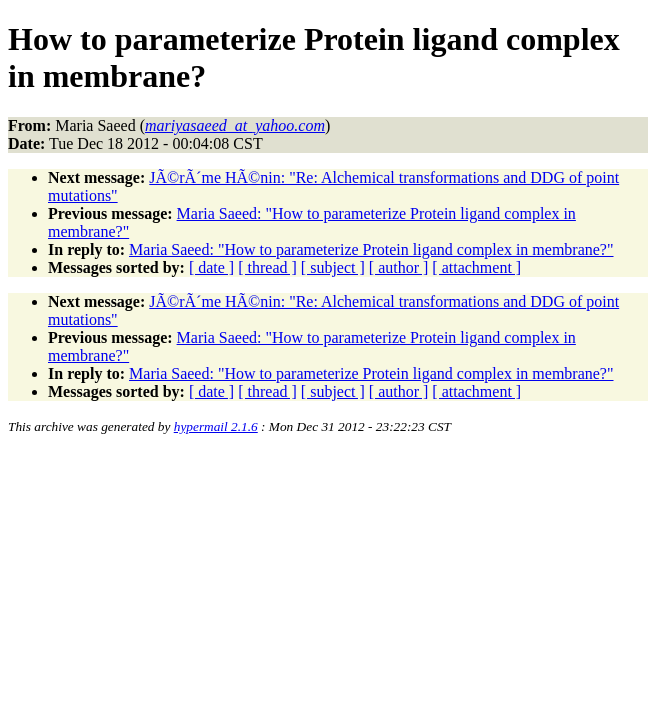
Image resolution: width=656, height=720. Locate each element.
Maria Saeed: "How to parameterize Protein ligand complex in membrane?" (371, 249)
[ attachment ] (476, 267)
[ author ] (399, 267)
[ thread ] (267, 267)
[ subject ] (333, 267)
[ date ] (211, 267)
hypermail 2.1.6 (216, 426)
